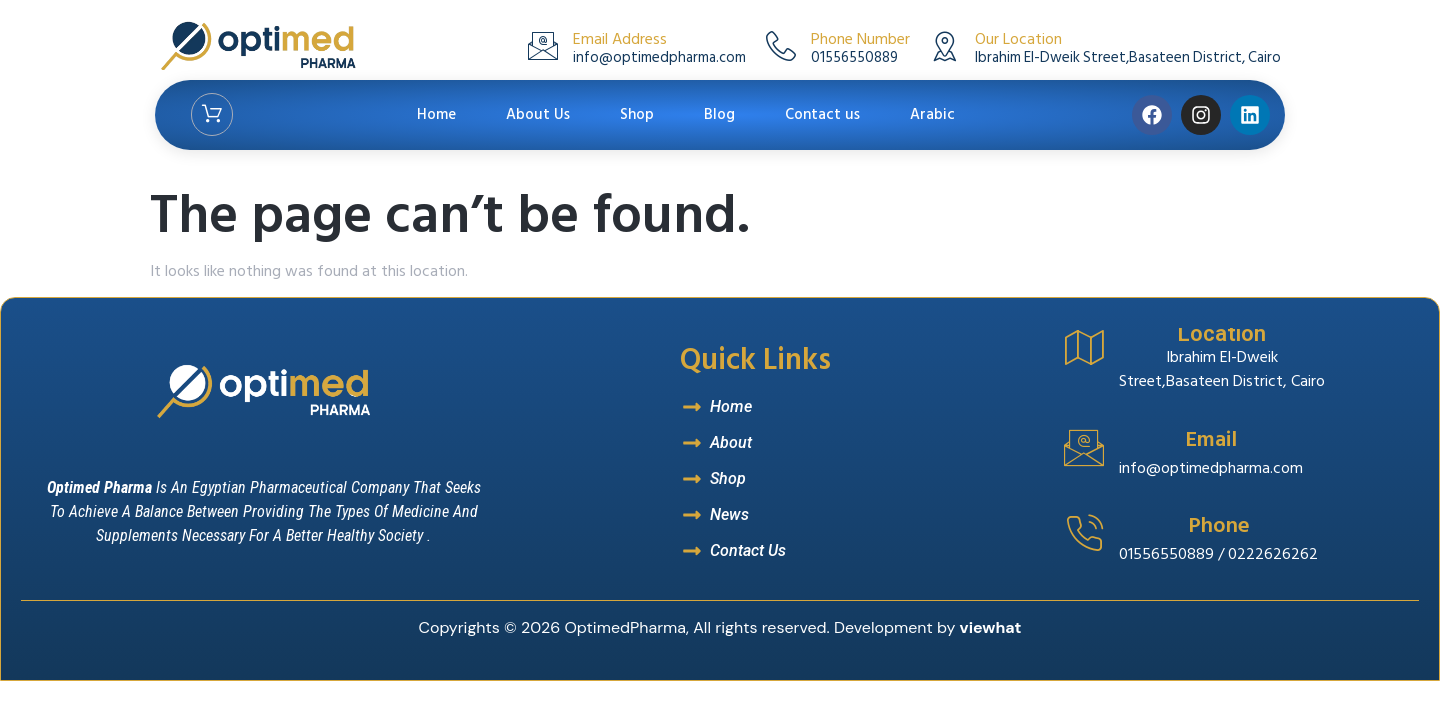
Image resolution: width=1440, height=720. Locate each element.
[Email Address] (543, 46)
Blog (719, 114)
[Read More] (1236, 461)
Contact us (822, 114)
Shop (637, 114)
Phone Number (860, 39)
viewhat (991, 627)
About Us (538, 114)
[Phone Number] (781, 46)
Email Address (620, 39)
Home (436, 114)
